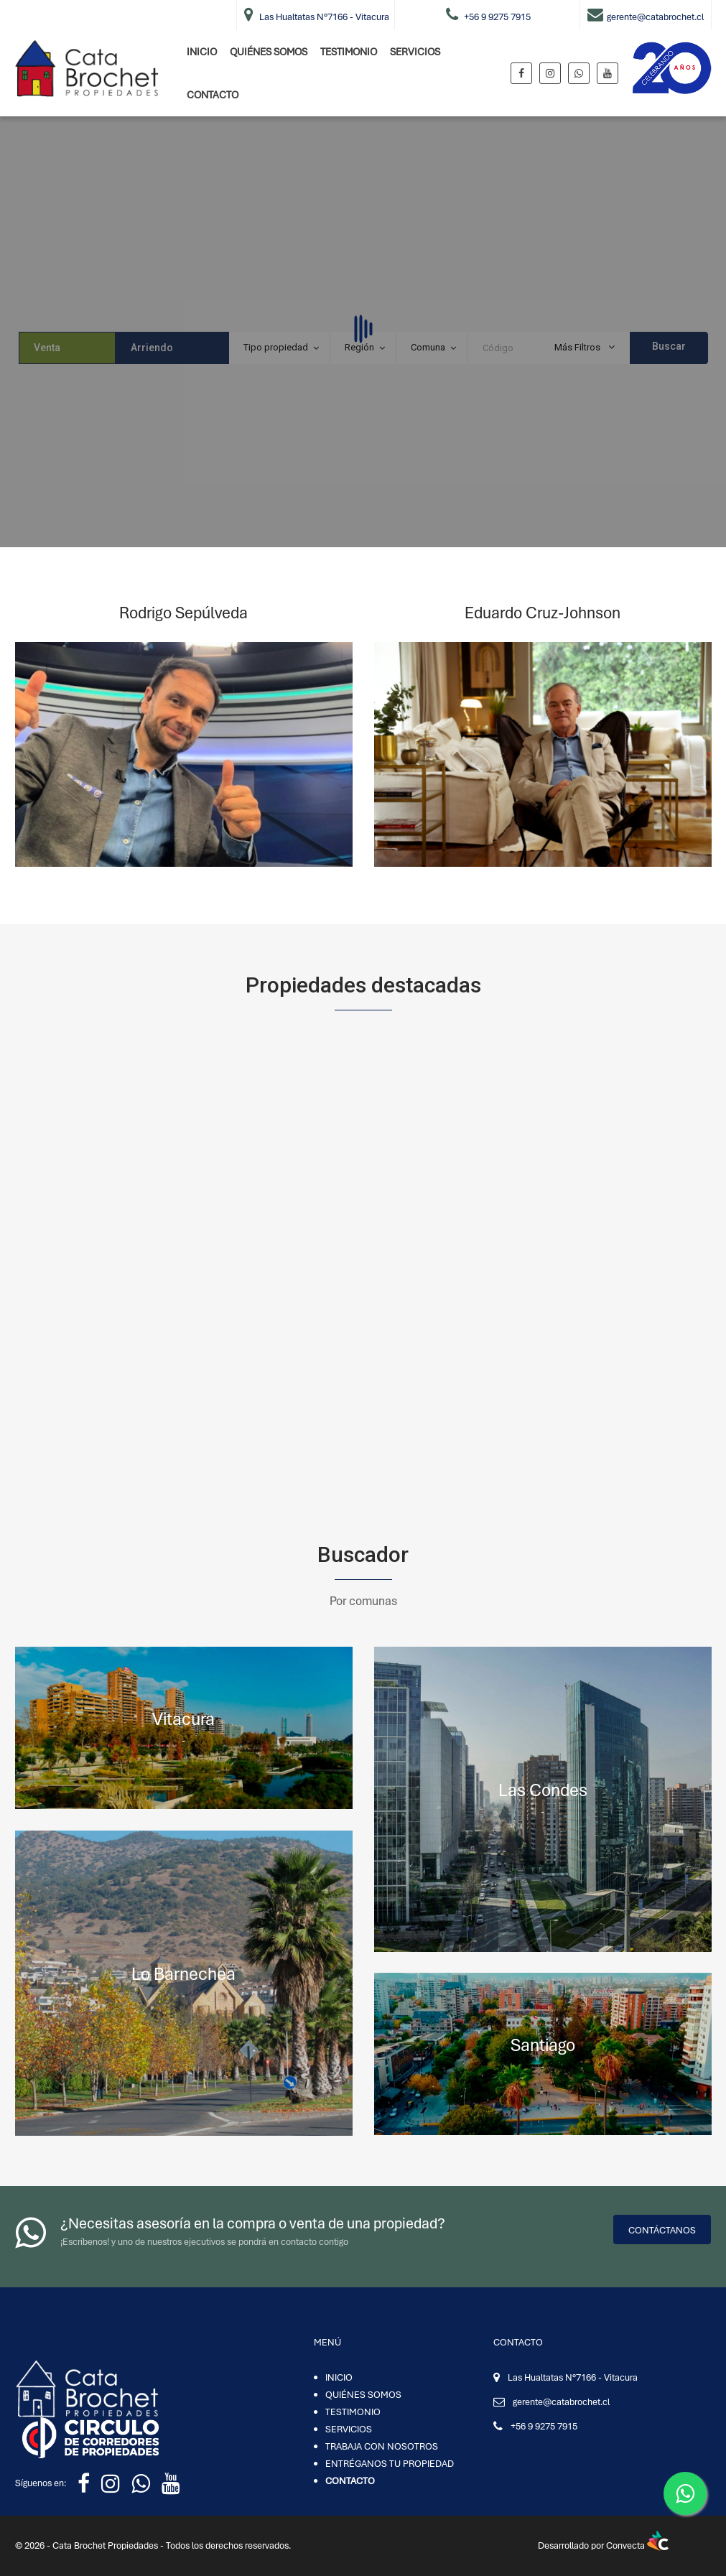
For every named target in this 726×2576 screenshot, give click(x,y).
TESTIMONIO (348, 51)
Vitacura (183, 1719)
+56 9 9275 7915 (544, 2426)
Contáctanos (662, 2230)
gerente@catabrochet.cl (561, 2402)
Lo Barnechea (183, 1974)
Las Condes (542, 1790)
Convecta (637, 2545)
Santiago (543, 2045)
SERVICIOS (415, 51)
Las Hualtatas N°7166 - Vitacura (573, 2377)
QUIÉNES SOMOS (268, 51)
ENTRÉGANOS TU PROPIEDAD (389, 2464)
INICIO (202, 51)
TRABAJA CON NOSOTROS (381, 2446)
